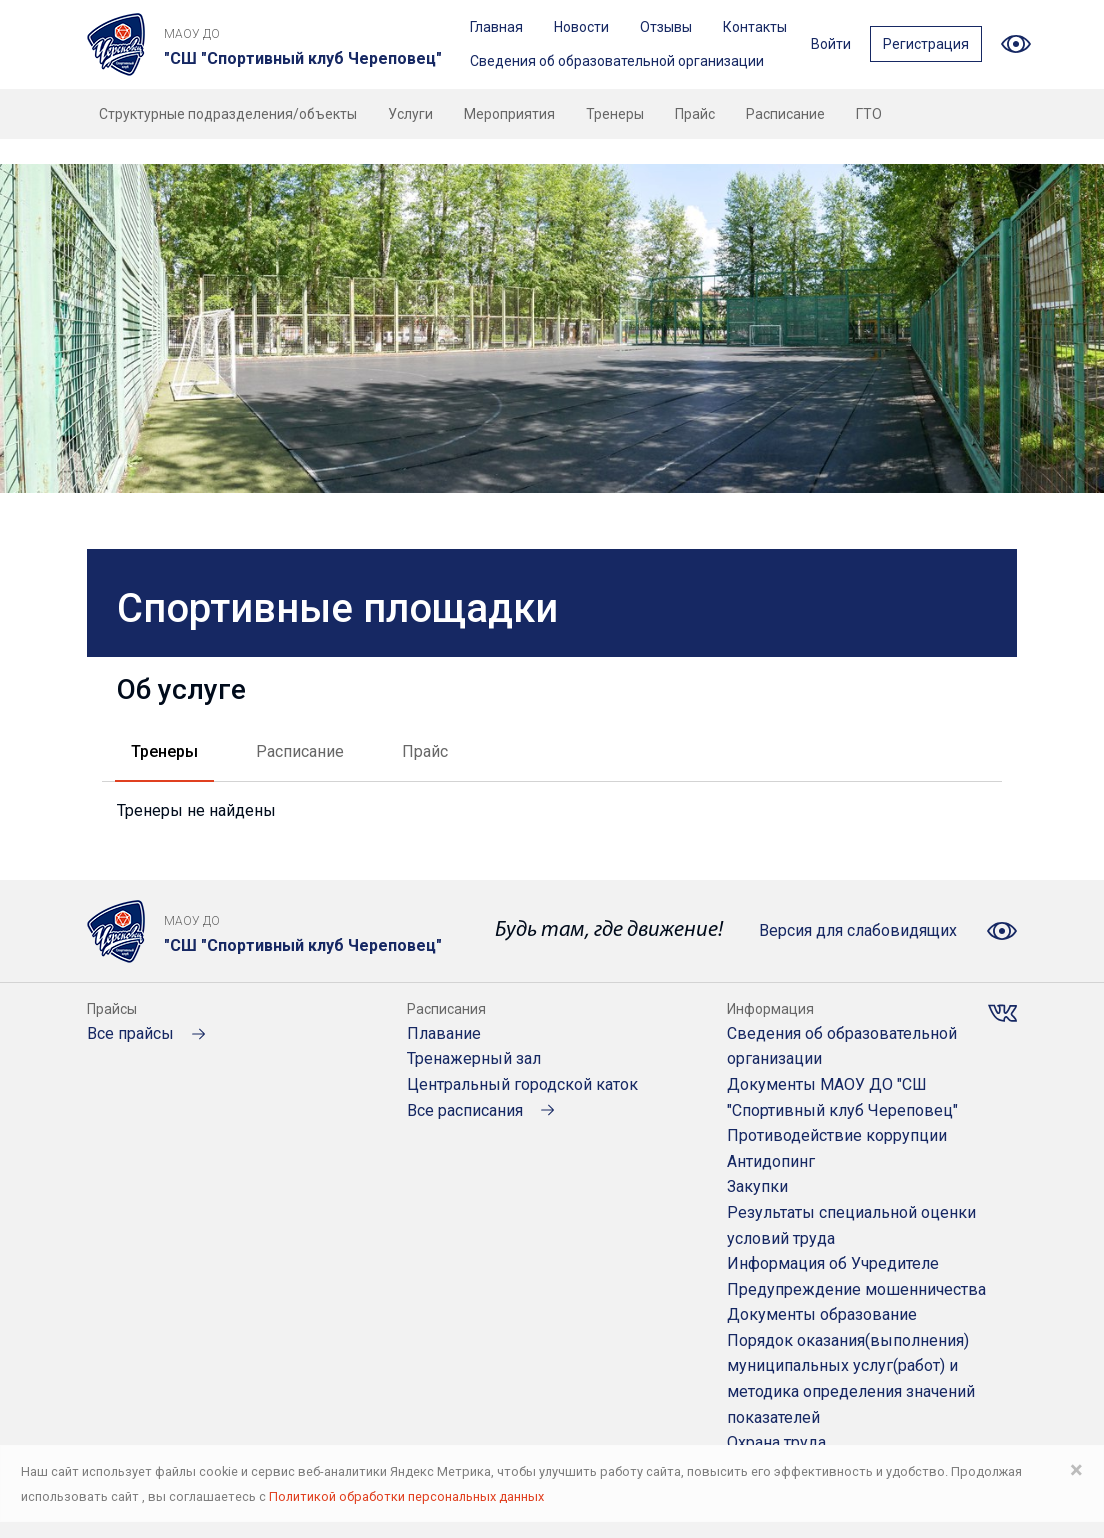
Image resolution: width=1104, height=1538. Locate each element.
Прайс (695, 114)
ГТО (869, 114)
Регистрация (926, 44)
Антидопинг (771, 1161)
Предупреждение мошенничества (856, 1289)
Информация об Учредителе (833, 1263)
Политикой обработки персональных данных (406, 1496)
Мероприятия (509, 114)
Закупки (757, 1186)
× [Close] (1076, 1470)
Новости (581, 27)
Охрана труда (776, 1442)
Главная (496, 27)
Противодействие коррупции (837, 1135)
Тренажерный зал (474, 1058)
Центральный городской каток (522, 1084)
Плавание (444, 1033)
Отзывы (666, 27)
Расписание (785, 114)
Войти (831, 44)
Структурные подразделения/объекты (228, 114)
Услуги (410, 114)
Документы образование (822, 1314)
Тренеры (615, 114)
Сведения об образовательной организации (617, 61)
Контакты (755, 27)
